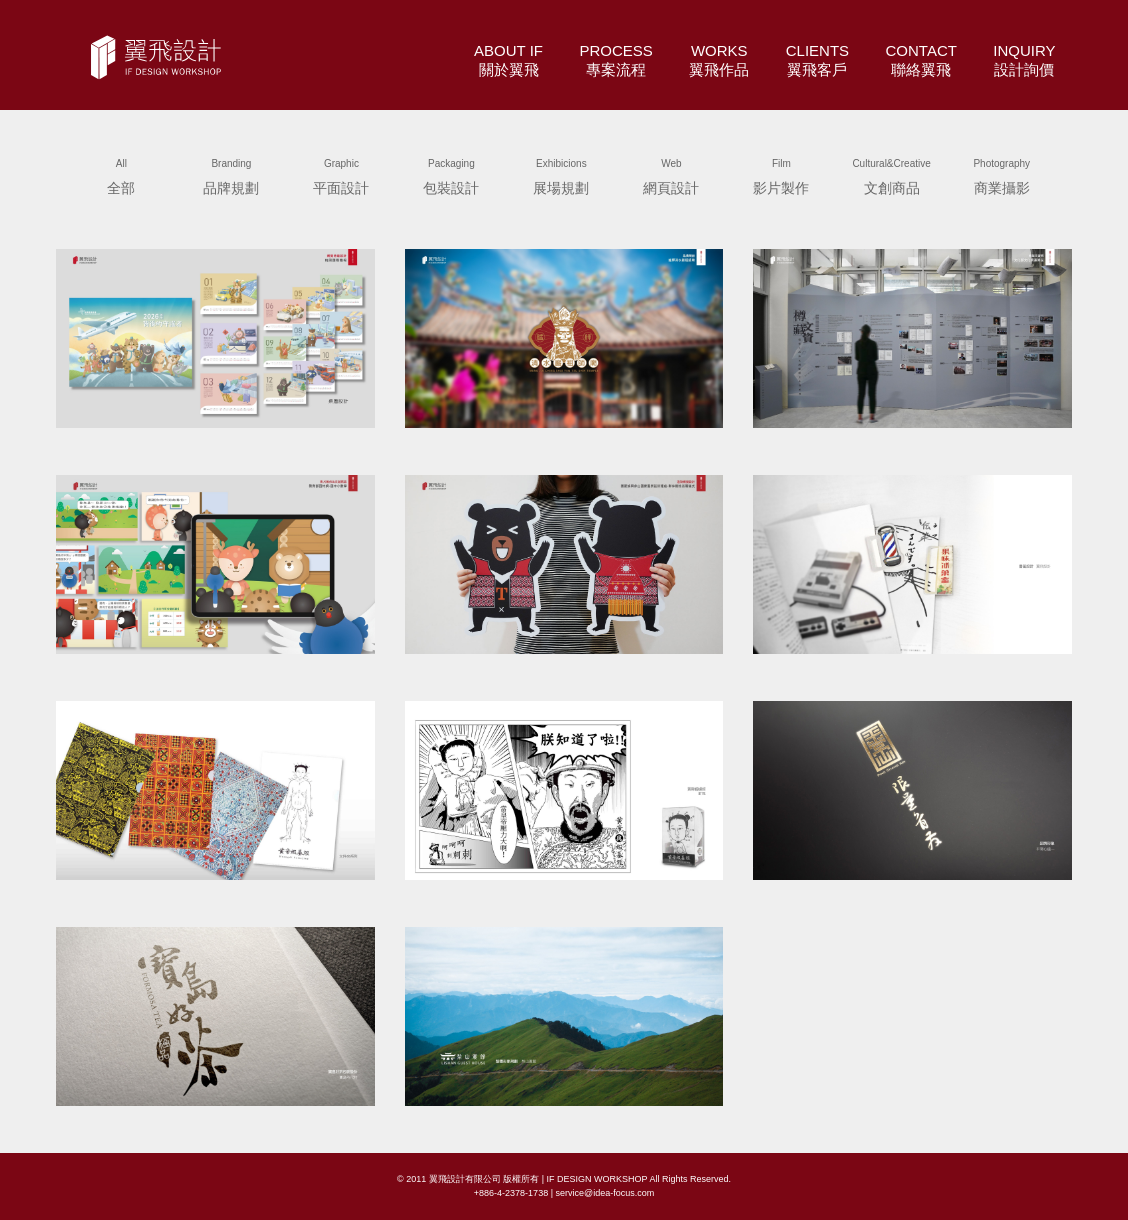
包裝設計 (451, 173)
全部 (121, 173)
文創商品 (891, 173)
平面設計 (341, 173)
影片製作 (781, 173)
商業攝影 (1002, 173)
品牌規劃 (231, 173)
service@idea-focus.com (604, 1193)
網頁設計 (671, 173)
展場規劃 (561, 173)
